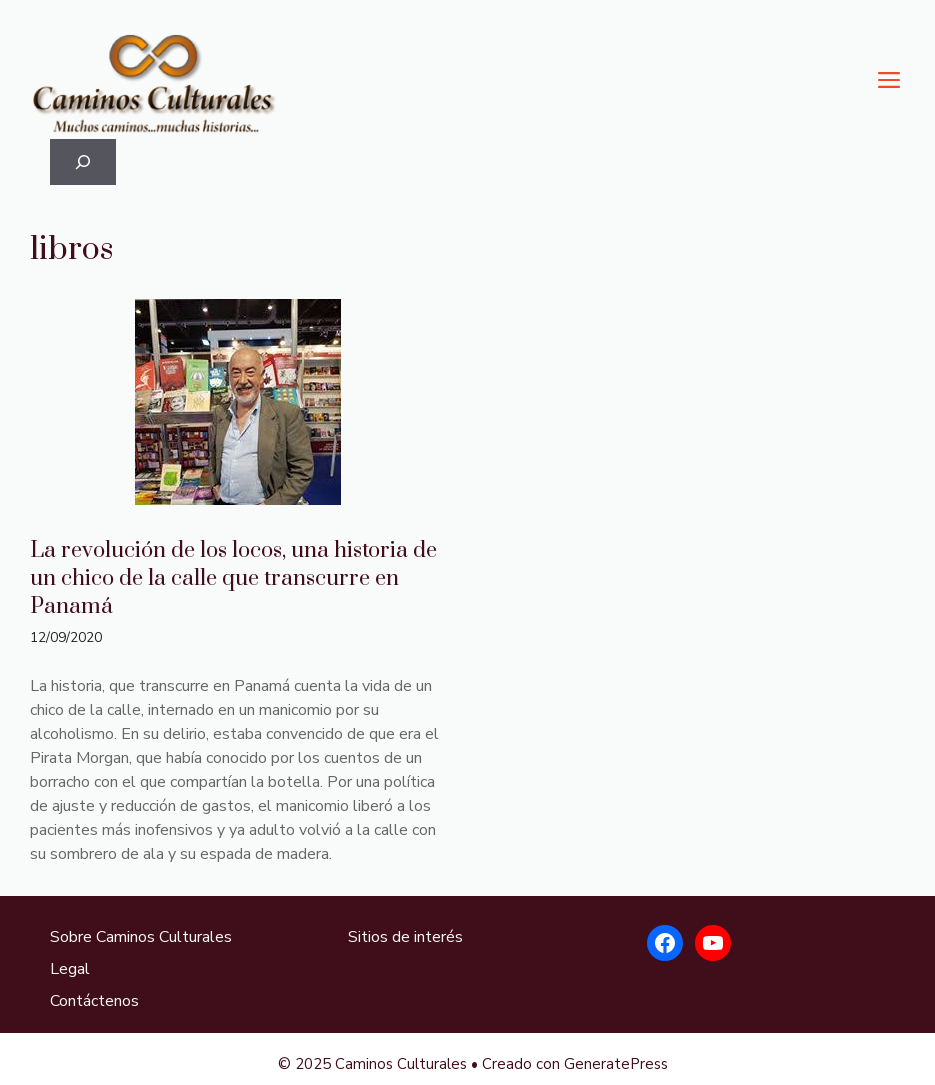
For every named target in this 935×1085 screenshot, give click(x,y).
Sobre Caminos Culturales (141, 937)
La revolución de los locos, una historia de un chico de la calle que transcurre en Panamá (233, 578)
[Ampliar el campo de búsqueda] (83, 162)
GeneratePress (616, 1064)
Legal (70, 969)
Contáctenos (94, 1001)
